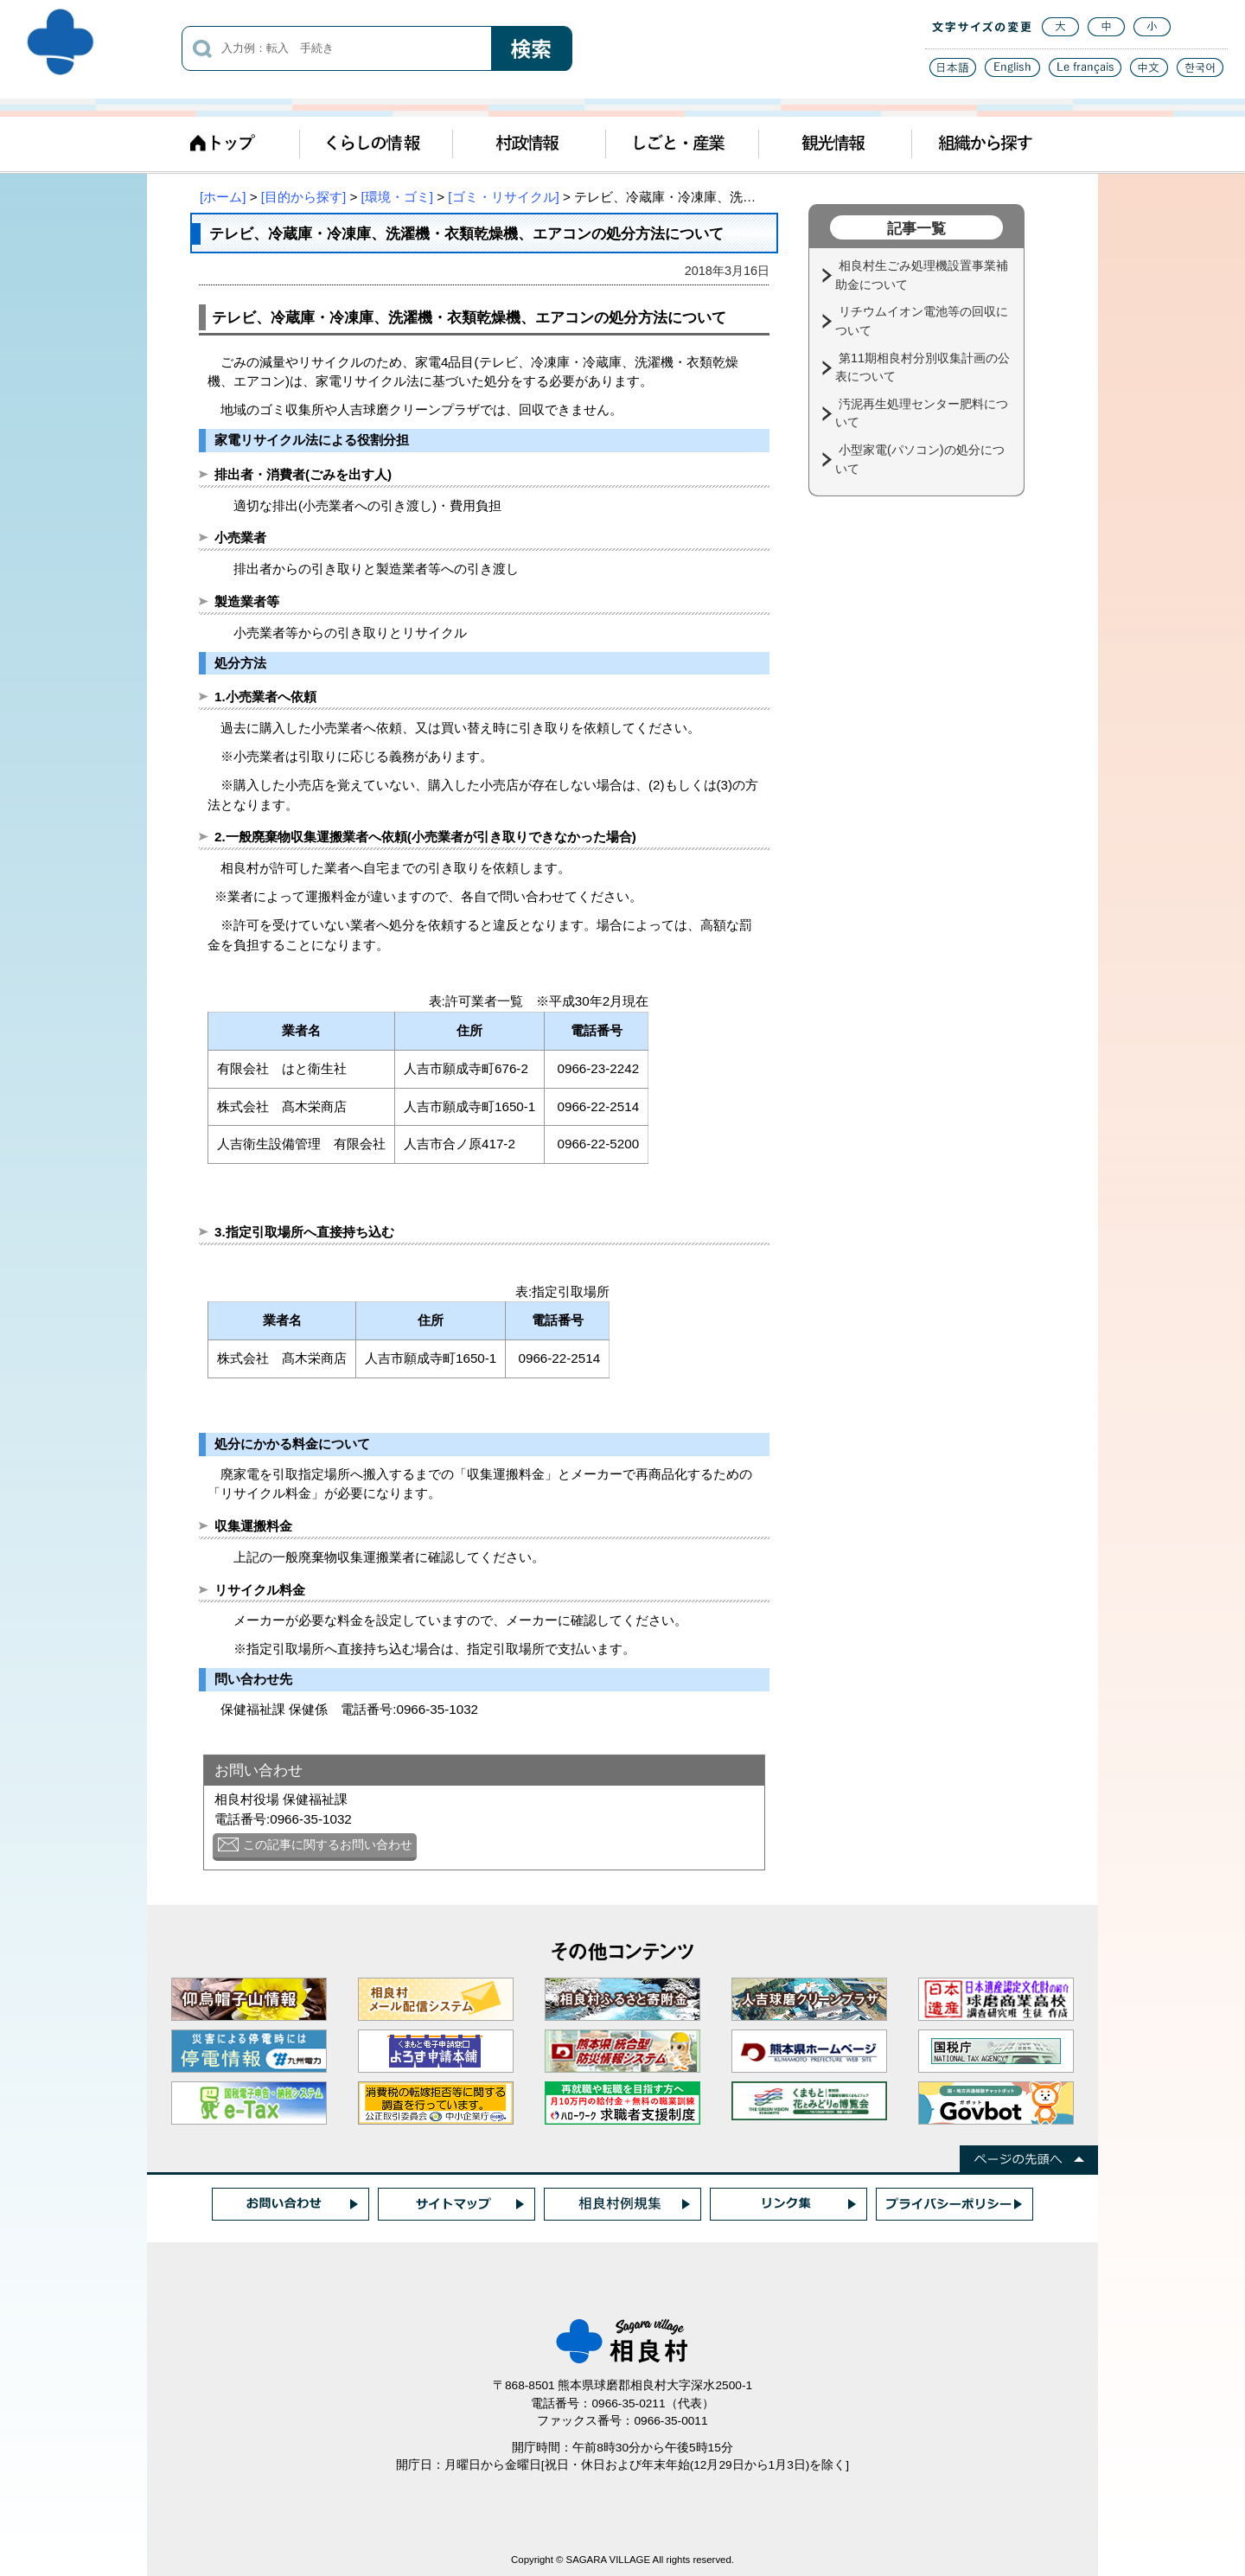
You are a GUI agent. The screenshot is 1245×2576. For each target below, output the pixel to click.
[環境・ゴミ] (397, 196)
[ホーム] (223, 196)
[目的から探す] (303, 196)
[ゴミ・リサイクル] (503, 196)
